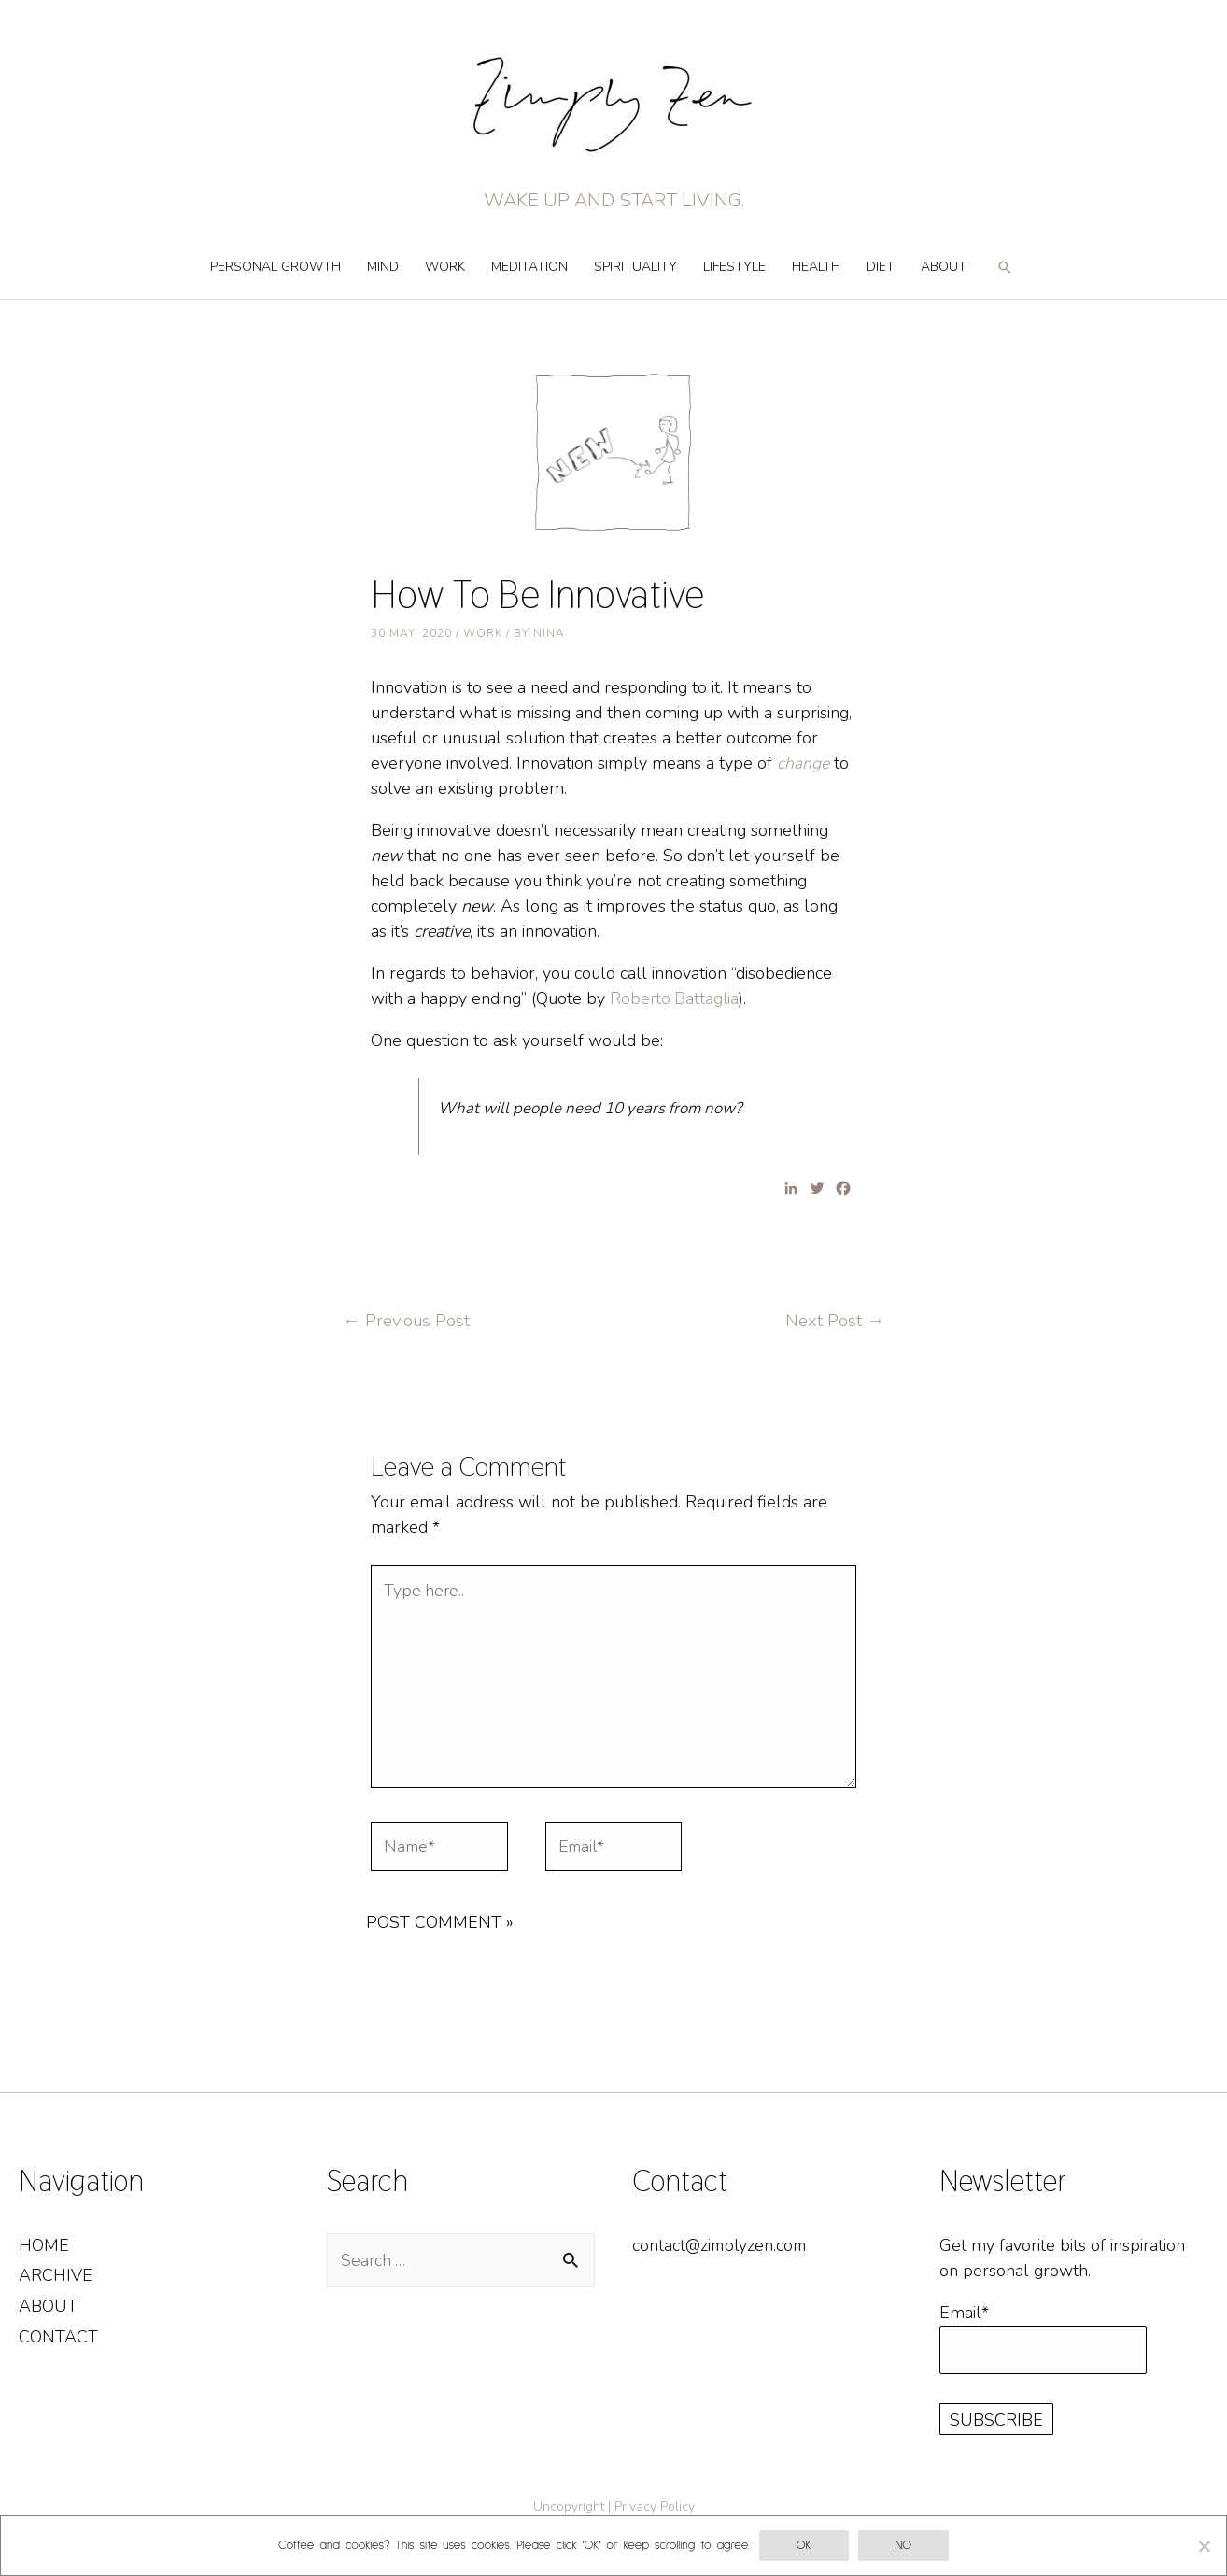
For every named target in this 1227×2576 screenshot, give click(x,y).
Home (44, 2254)
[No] (1203, 2546)
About (943, 267)
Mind (383, 267)
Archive (55, 2284)
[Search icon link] (1004, 275)
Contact (58, 2345)
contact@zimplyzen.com (721, 2254)
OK (804, 2546)
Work (445, 267)
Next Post (833, 1321)
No (903, 2546)
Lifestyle (734, 267)
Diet (881, 267)
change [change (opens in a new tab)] (803, 763)
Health (816, 267)
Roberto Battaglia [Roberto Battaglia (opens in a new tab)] (675, 998)
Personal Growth (275, 267)
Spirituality (635, 267)
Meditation (529, 267)
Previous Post (408, 1321)
